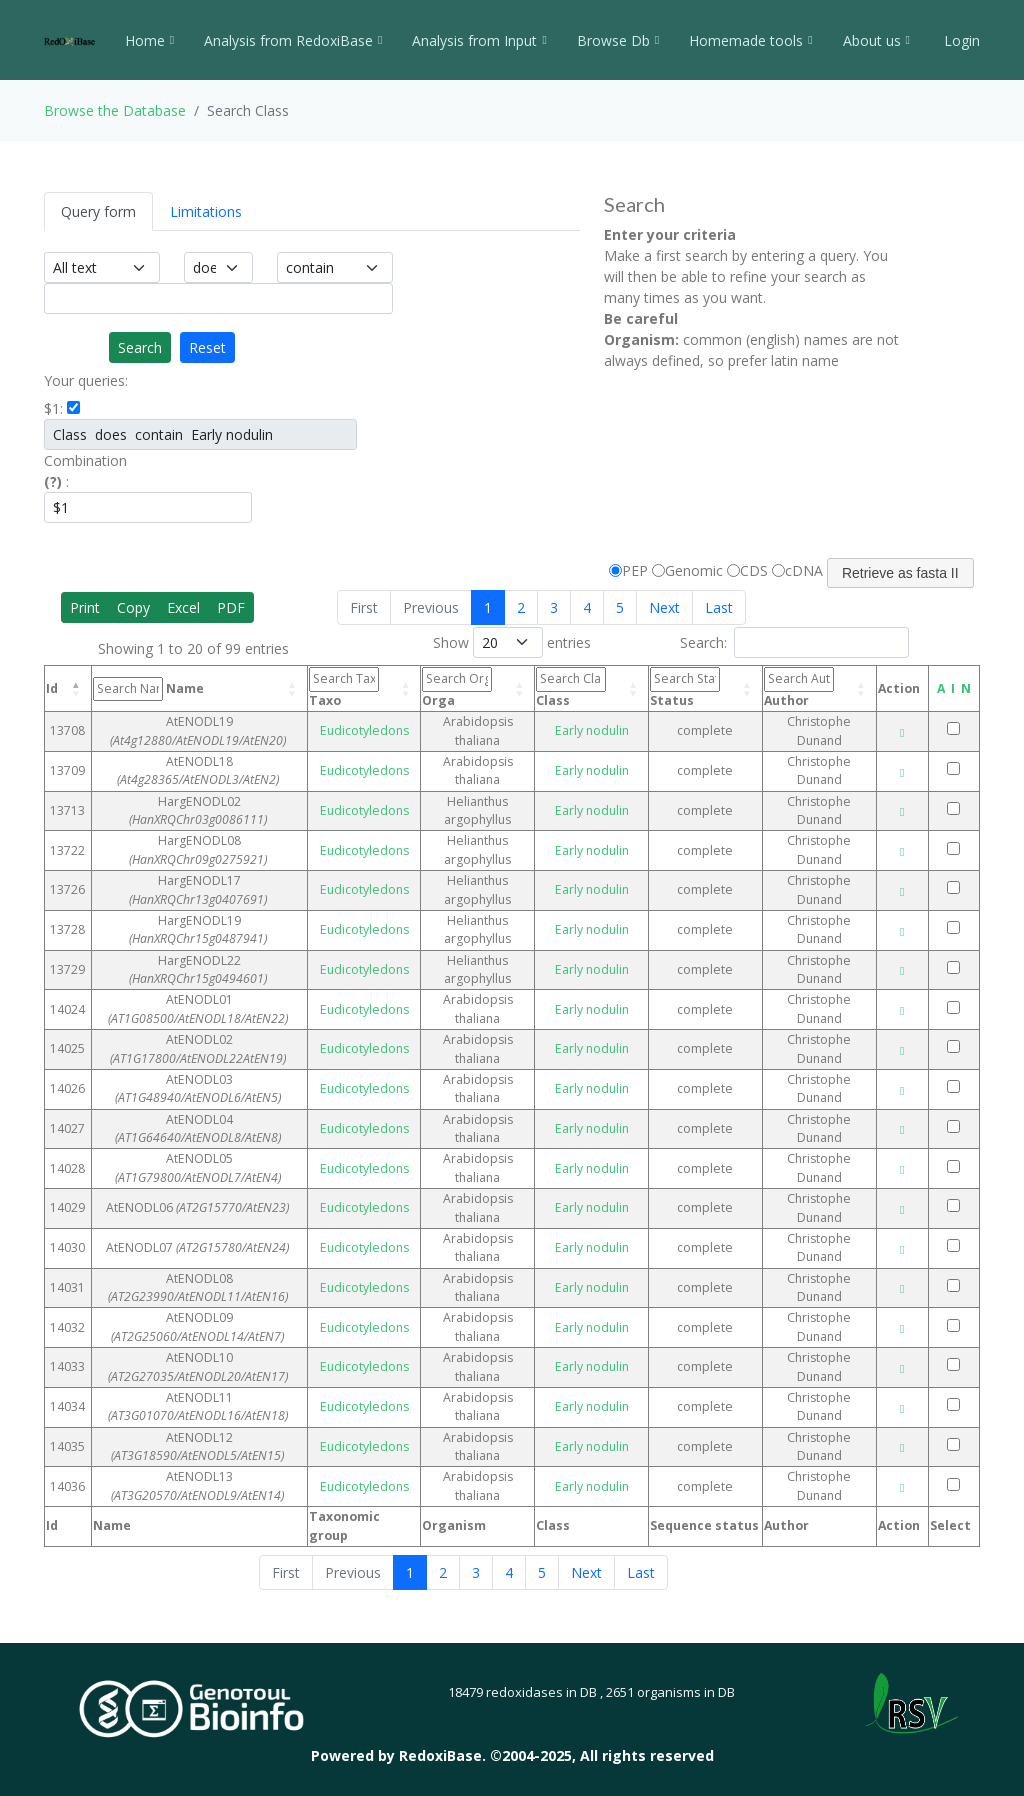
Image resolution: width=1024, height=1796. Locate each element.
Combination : (85, 471)
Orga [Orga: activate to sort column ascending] (462, 687)
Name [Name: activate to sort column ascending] (178, 689)
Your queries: (86, 380)
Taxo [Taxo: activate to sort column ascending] (357, 687)
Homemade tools (750, 40)
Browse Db (618, 40)
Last (719, 607)
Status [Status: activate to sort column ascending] (681, 687)
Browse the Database (115, 110)
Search (140, 347)
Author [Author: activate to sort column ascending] (789, 687)
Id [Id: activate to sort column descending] (52, 688)
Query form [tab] (98, 211)
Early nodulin (592, 730)
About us (876, 40)
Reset (207, 347)
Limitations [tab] (206, 211)
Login (960, 40)
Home (149, 40)
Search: (794, 642)
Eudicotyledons (372, 730)
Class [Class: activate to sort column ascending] (575, 687)
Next (664, 607)
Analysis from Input (479, 40)
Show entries (512, 642)
